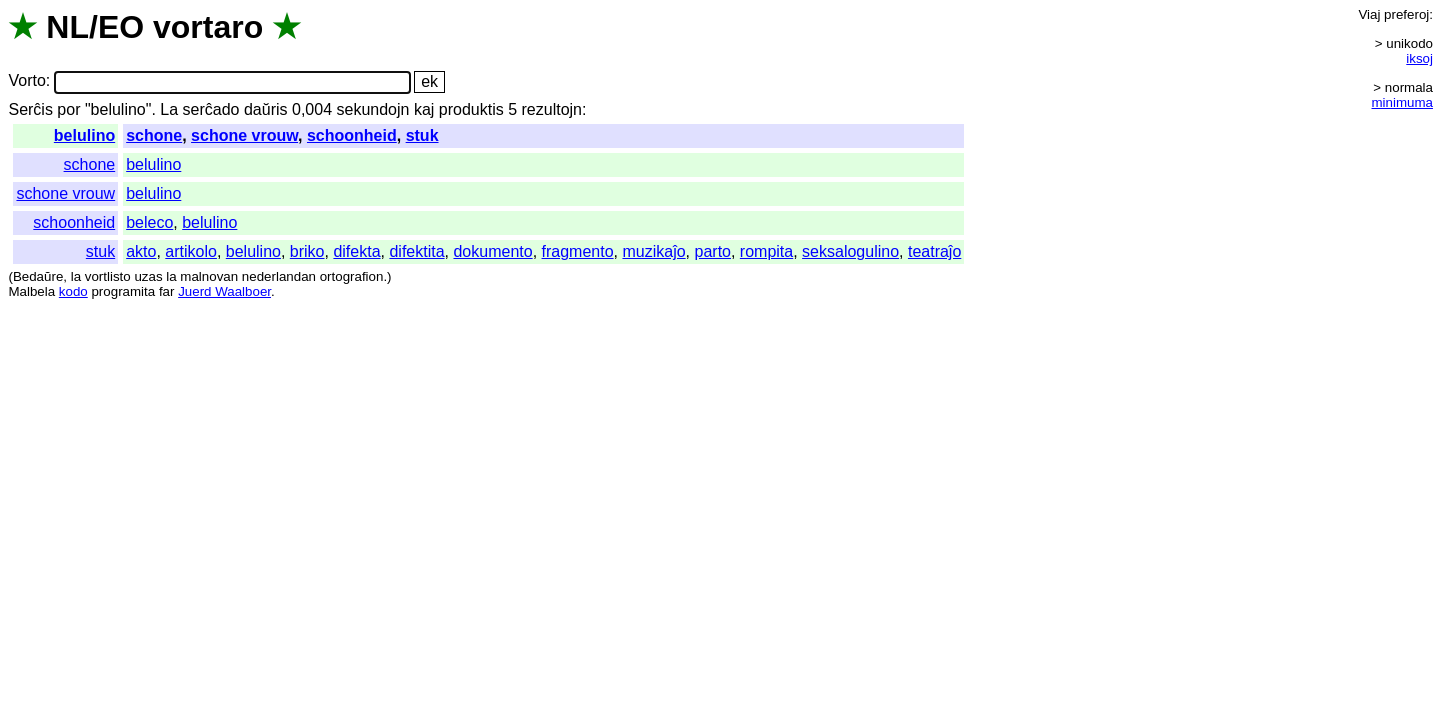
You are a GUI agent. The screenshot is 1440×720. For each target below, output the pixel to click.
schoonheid (352, 135)
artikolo (191, 251)
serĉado (211, 109)
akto (141, 251)
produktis (471, 109)
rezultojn (552, 109)
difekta (356, 251)
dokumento (492, 251)
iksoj (1419, 58)
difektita (416, 251)
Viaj (1369, 14)
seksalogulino (850, 251)
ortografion (352, 276)
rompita (766, 251)
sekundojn (372, 109)
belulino (84, 135)
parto (713, 251)
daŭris (266, 109)
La (169, 109)
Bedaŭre (38, 276)
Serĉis (30, 109)
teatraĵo (934, 251)
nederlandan (279, 276)
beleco (149, 222)
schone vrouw (244, 135)
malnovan (209, 276)
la (76, 276)
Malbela (31, 291)
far (167, 291)
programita (123, 291)
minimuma (1402, 102)
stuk (422, 135)
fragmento (578, 251)
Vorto (26, 81)
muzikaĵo (653, 251)
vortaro (208, 27)
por (68, 109)
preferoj (1406, 14)
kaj (424, 109)
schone (154, 135)
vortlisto (108, 276)
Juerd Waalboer (224, 291)
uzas (148, 276)
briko (307, 251)
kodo (73, 291)
